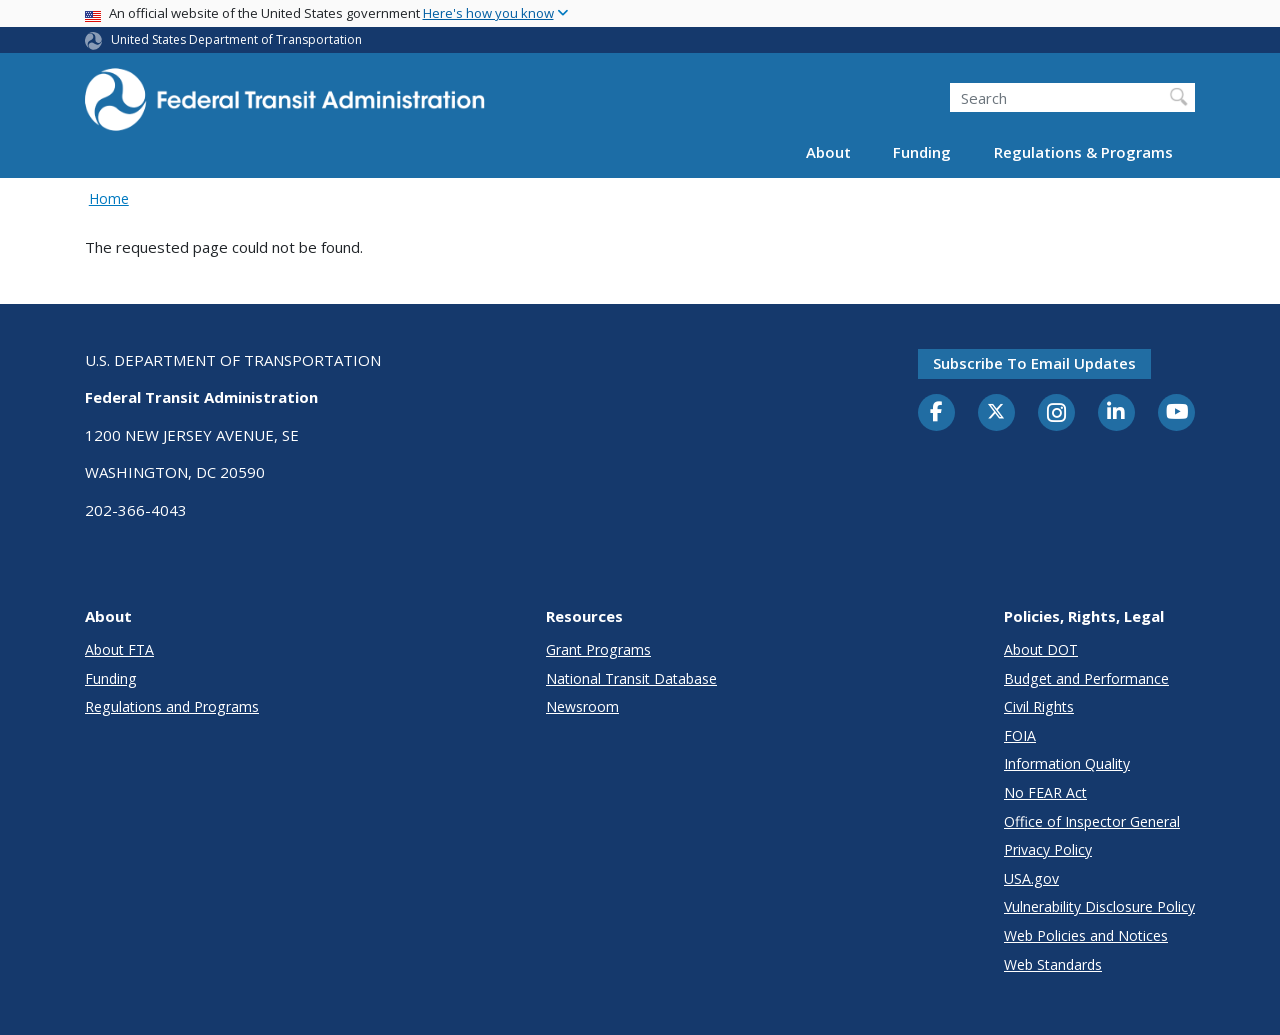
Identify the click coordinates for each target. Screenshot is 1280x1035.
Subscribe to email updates (1034, 363)
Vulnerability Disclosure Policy (1099, 906)
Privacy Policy (1048, 849)
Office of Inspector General (1092, 821)
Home (109, 198)
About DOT (1041, 649)
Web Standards (1053, 964)
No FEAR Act (1045, 792)
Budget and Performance (1086, 678)
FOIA (1020, 735)
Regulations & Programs (1083, 152)
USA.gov (1031, 878)
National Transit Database (631, 678)
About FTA (119, 649)
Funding (922, 152)
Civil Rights (1039, 706)
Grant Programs (598, 649)
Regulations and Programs (172, 706)
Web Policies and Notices (1086, 935)
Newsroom (582, 706)
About (828, 152)
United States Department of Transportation (236, 39)
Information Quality (1067, 763)
